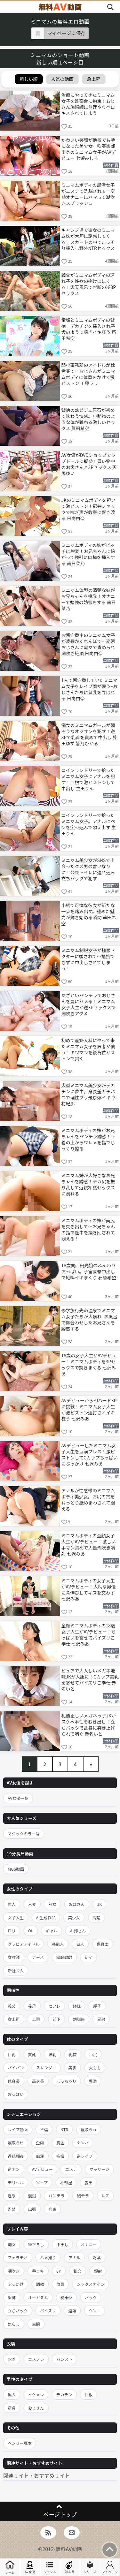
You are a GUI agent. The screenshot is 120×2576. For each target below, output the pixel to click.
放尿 (60, 2284)
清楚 (96, 1917)
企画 (40, 2143)
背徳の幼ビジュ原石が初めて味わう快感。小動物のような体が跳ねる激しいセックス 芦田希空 (88, 419)
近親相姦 (16, 2156)
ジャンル (50, 2567)
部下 (56, 2019)
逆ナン (14, 2169)
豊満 (93, 2081)
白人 (80, 1944)
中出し (62, 2244)
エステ (71, 2169)
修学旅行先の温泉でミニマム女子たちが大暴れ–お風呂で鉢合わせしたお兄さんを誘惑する (89, 1319)
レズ (105, 2196)
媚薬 (97, 2257)
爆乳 (52, 2054)
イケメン (36, 2394)
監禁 (12, 2209)
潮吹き (14, 2271)
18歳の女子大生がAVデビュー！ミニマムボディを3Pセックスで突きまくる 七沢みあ (88, 1364)
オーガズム (38, 2297)
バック (91, 2297)
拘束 (52, 2209)
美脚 (72, 2068)
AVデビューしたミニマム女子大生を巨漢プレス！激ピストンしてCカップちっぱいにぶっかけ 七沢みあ (89, 1454)
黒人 (12, 2394)
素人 (12, 1904)
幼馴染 (79, 2019)
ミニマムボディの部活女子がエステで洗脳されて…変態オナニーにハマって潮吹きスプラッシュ (88, 194)
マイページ (110, 2567)
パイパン (16, 2068)
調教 (40, 2284)
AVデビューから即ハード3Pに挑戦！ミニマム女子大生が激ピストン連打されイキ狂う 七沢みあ (89, 1409)
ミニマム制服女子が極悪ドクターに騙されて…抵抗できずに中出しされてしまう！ (88, 959)
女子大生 (16, 1917)
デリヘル (16, 2182)
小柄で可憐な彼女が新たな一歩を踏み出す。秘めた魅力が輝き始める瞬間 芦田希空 (88, 914)
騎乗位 (66, 2297)
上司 (36, 2019)
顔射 (98, 2271)
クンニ (95, 2310)
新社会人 (16, 1970)
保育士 (103, 1944)
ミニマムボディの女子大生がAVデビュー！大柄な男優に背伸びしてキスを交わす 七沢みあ (88, 1589)
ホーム (10, 2567)
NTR (64, 2129)
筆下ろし (36, 2244)
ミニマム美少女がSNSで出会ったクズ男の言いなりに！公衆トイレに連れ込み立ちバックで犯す (88, 869)
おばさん (77, 1904)
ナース (38, 1957)
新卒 (88, 1957)
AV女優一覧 (18, 1798)
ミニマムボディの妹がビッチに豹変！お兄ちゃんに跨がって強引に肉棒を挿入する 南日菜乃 (88, 554)
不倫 (44, 2129)
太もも (95, 2068)
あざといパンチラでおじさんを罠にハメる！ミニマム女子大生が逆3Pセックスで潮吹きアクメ (88, 1004)
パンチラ (56, 2196)
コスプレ (36, 2359)
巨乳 (12, 2054)
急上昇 (70, 2567)
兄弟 (101, 2019)
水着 (12, 2359)
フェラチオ (18, 2257)
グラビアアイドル (23, 1944)
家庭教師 (64, 1957)
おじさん (36, 2408)
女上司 (14, 2019)
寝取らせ (16, 2143)
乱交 (78, 2271)
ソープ (42, 2182)
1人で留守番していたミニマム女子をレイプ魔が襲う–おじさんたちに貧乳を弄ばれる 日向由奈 (89, 689)
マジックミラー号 (24, 1833)
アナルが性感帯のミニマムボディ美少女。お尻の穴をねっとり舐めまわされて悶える (88, 1499)
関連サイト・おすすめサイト (36, 2475)
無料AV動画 (68, 2549)
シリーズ (90, 2567)
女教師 (14, 1957)
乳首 (73, 2054)
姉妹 (77, 2006)
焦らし (14, 2324)
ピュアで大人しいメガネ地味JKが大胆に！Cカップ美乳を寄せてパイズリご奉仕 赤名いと (90, 1679)
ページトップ (60, 2514)
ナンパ (83, 2143)
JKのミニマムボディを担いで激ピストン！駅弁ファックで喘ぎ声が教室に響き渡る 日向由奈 (88, 509)
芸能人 (58, 1944)
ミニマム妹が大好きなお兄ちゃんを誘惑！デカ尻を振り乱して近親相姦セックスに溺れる (88, 1184)
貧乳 (32, 2054)
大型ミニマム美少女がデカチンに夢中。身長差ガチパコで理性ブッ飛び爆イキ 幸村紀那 (88, 1094)
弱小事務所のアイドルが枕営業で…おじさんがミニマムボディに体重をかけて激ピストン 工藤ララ (88, 374)
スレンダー (46, 2068)
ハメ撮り (48, 2257)
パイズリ (48, 2310)
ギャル (51, 1931)
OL (30, 1931)
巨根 (88, 2394)
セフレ (54, 2006)
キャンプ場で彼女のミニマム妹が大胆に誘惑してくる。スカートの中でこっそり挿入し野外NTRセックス (88, 239)
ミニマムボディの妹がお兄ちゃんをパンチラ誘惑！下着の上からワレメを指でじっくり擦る (88, 1139)
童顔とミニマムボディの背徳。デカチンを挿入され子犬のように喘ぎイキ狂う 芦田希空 (88, 329)
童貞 (12, 2408)
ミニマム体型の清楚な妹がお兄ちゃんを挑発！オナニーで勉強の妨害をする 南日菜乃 (88, 599)
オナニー (89, 2244)
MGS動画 (16, 1869)
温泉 (12, 2196)
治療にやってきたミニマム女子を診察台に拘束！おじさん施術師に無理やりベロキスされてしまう (88, 104)
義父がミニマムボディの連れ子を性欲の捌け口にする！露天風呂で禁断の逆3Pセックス (88, 284)
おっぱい (16, 2094)
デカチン (64, 2394)
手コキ (38, 2271)
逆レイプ (85, 2156)
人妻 (32, 1904)
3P (58, 2271)
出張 (32, 2209)
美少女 (74, 1917)
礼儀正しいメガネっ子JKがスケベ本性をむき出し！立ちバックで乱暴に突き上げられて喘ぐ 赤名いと (88, 1724)
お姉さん (78, 1931)
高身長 (38, 2081)
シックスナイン (91, 2284)
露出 (88, 2182)
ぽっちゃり (66, 2081)
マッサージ (99, 2169)
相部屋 (66, 2182)
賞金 (60, 2143)
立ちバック (18, 2310)
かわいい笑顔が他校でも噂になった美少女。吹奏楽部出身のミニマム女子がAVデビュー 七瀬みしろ (88, 149)
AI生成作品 (46, 1917)
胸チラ (83, 2196)
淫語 (72, 2310)
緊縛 (12, 2297)
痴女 (12, 2244)
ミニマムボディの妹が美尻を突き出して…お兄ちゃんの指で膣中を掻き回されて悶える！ (88, 1229)
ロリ (12, 1931)
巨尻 (93, 2054)
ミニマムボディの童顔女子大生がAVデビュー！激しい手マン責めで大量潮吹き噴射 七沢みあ (88, 1544)
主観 (36, 2324)
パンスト (64, 2359)
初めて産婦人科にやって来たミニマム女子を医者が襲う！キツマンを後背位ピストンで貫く (88, 1049)
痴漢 (40, 2156)
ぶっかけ (16, 2284)
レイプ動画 (18, 2129)
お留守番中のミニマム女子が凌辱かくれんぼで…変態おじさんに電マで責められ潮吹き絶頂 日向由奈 (88, 644)
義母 (32, 2006)
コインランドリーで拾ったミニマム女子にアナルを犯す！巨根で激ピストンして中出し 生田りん (88, 779)
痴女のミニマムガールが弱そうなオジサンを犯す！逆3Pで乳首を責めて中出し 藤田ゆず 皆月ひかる (89, 734)
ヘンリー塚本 (20, 2443)
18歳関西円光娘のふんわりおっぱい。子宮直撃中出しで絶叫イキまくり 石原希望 (88, 1271)
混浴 (32, 2196)
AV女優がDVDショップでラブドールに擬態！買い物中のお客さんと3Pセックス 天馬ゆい (89, 464)
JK (99, 1904)
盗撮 (60, 2156)
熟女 (52, 1904)
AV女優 (30, 2567)
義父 (12, 2006)
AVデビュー (42, 2169)
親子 (97, 2006)
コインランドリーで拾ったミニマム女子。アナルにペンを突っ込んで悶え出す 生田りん (88, 824)
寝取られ (89, 2129)
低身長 (14, 2081)
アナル (74, 2257)
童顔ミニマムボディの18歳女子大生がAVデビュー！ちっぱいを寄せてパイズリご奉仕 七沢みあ (88, 1634)
